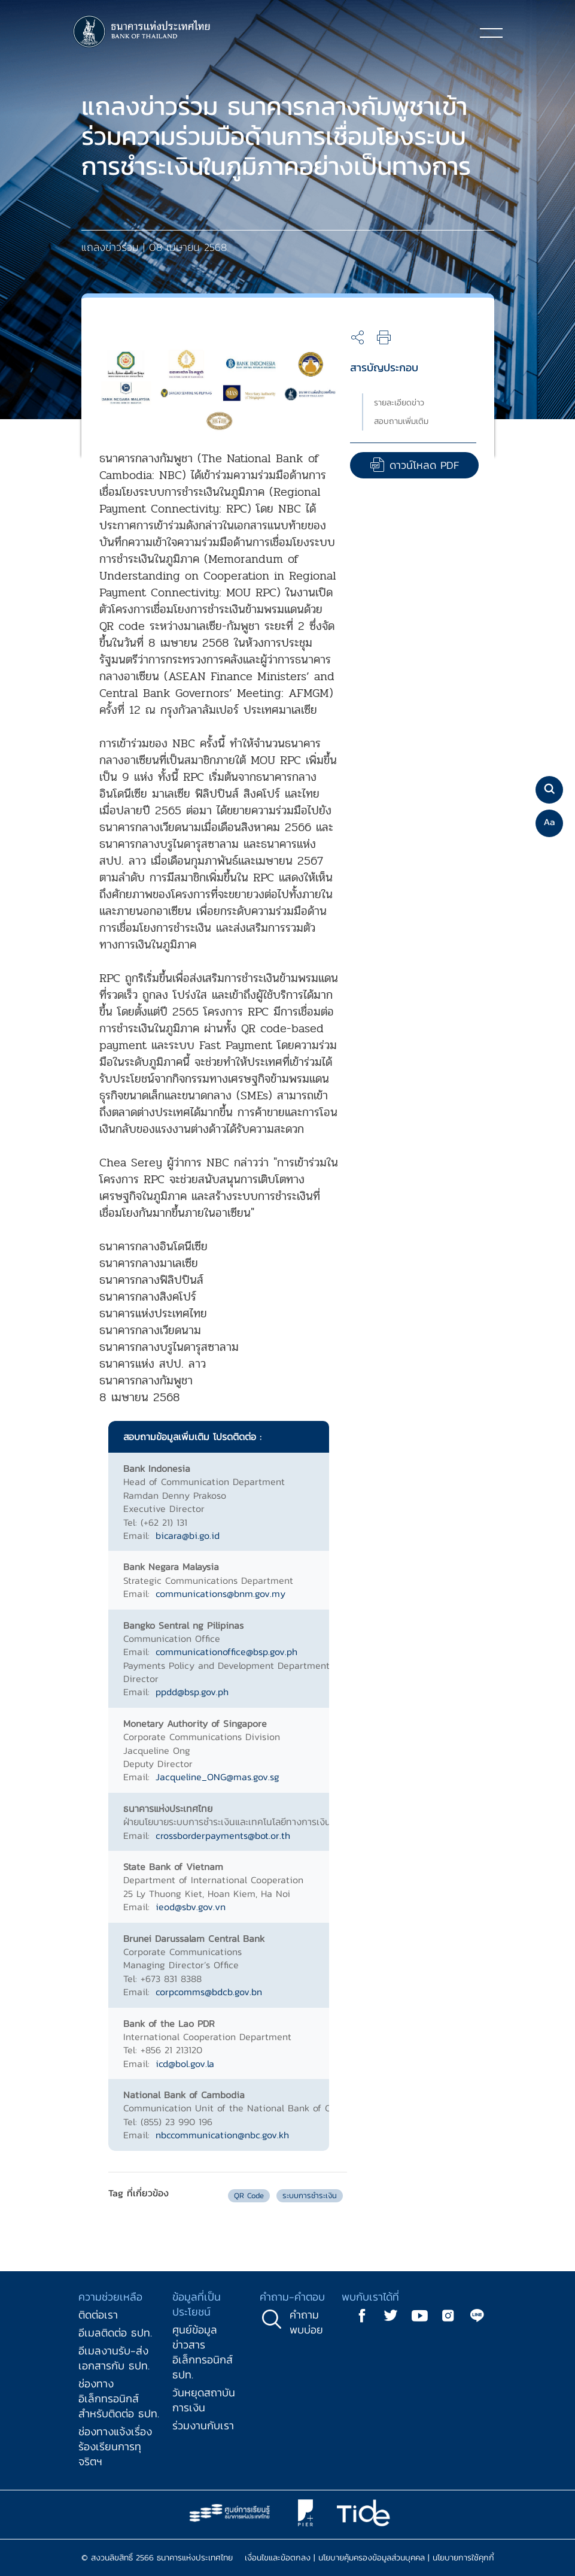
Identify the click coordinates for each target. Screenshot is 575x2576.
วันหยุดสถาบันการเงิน (203, 2400)
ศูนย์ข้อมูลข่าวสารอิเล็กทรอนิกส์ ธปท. (202, 2352)
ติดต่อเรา (98, 2315)
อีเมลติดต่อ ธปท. (115, 2333)
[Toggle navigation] (491, 32)
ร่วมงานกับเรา (203, 2425)
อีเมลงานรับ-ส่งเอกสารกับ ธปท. (114, 2358)
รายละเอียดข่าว (399, 402)
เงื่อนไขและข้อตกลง (278, 2557)
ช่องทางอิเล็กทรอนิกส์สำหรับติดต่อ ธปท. (118, 2398)
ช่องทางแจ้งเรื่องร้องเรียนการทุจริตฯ (115, 2446)
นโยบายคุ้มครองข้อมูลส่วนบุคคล (371, 2557)
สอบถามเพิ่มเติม (401, 421)
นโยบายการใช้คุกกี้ (463, 2557)
